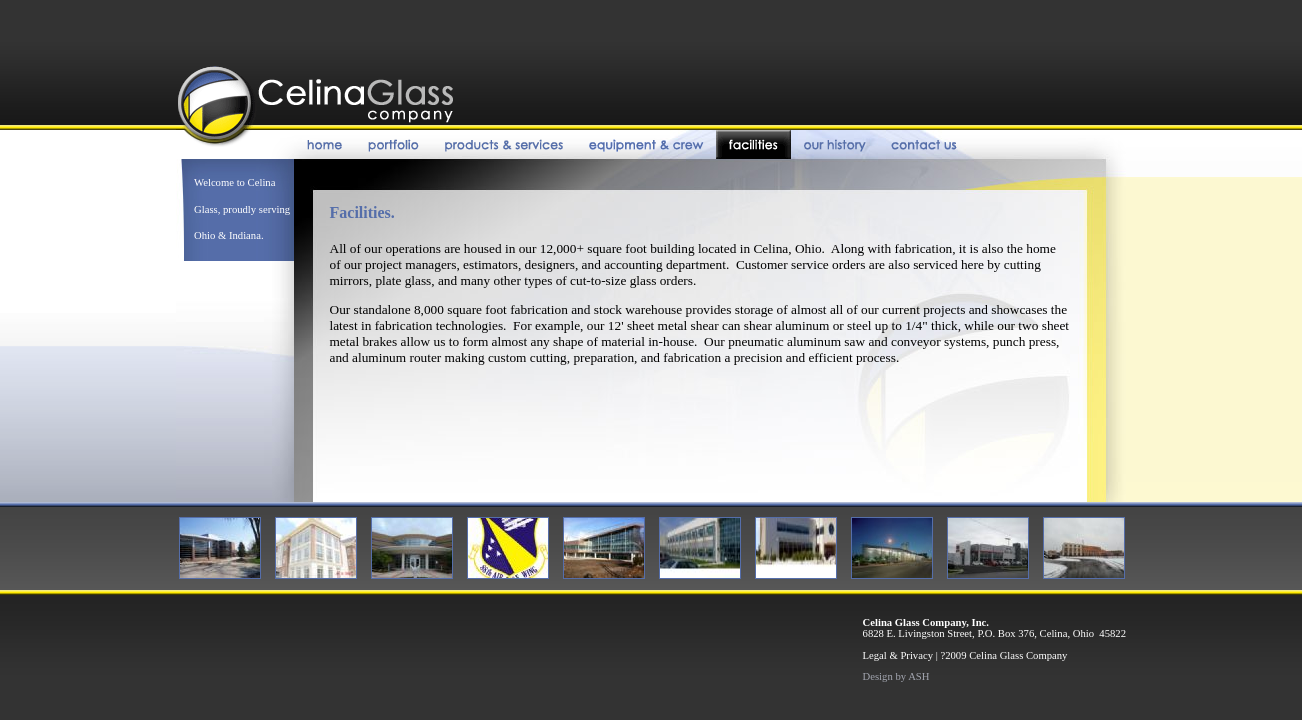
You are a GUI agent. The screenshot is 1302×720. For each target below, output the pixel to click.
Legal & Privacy (898, 655)
